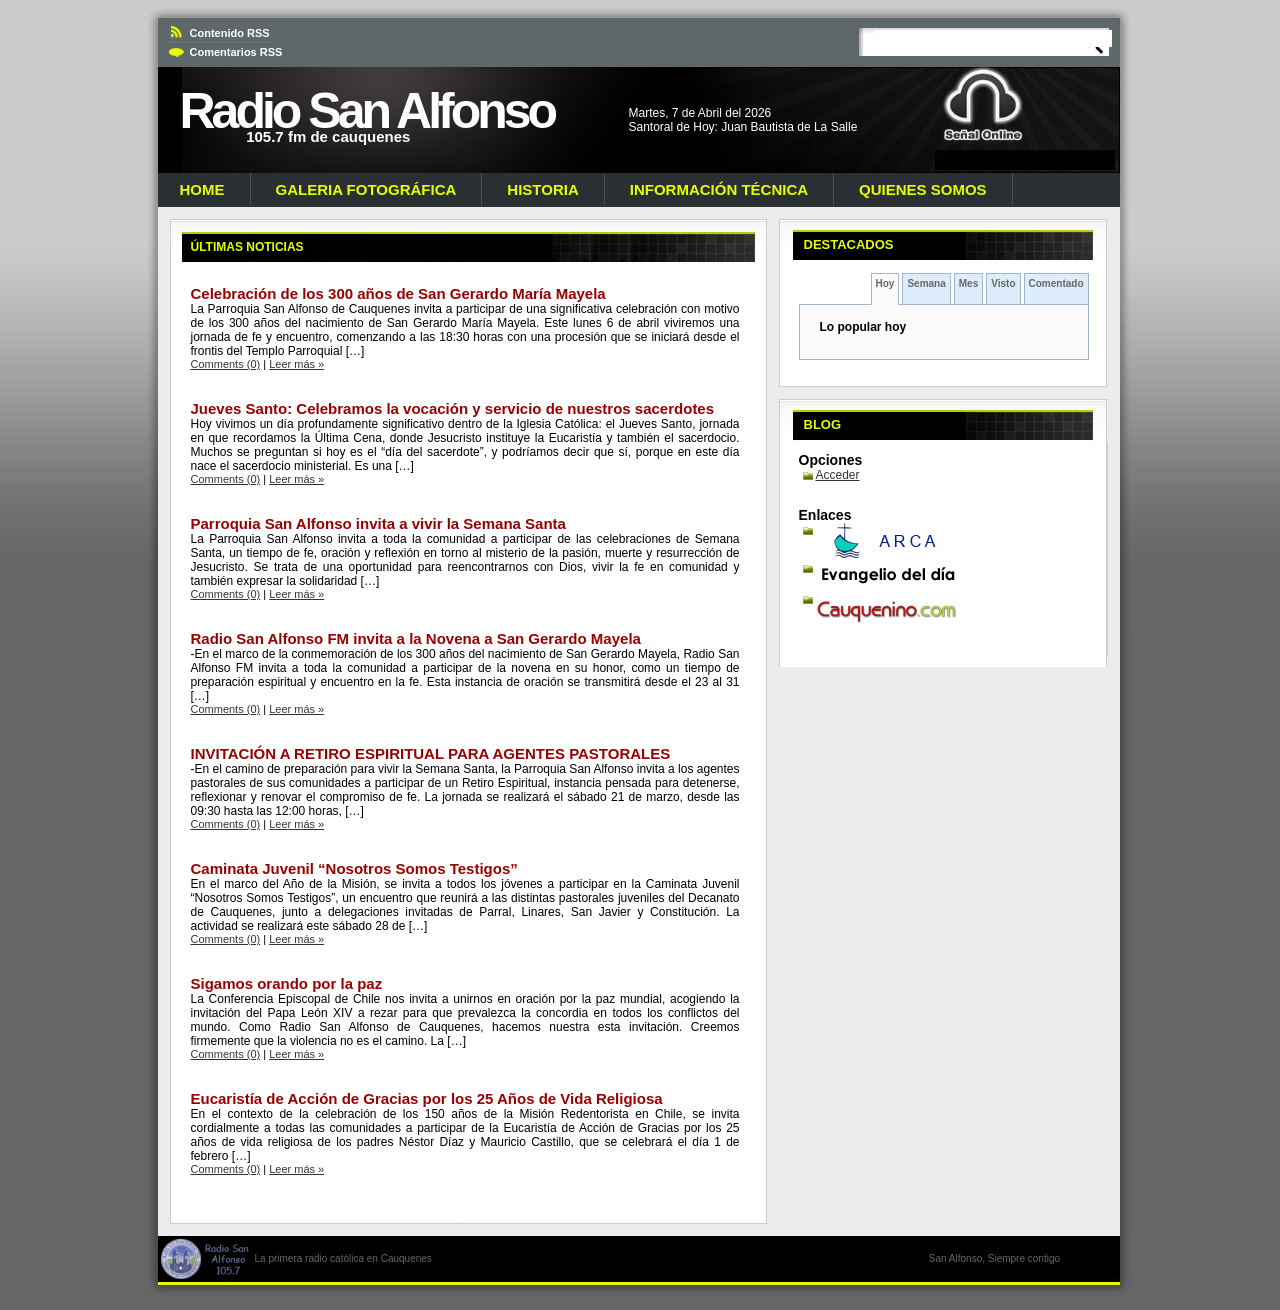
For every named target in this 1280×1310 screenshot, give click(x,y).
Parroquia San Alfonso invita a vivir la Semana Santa (378, 523)
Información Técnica (719, 189)
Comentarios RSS (236, 52)
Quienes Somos (923, 189)
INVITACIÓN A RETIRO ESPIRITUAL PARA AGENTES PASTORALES (431, 753)
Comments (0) (226, 364)
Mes (968, 283)
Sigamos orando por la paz (287, 983)
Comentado (1056, 283)
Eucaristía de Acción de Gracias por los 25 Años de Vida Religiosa (427, 1098)
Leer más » (296, 364)
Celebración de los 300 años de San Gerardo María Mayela (398, 293)
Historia (542, 189)
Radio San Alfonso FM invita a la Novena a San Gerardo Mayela (416, 638)
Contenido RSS (230, 33)
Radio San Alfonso (367, 111)
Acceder (838, 475)
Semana (926, 283)
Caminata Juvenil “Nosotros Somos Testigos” (354, 868)
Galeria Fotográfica (366, 189)
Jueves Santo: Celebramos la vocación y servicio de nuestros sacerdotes (453, 408)
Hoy (885, 283)
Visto (1003, 283)
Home (202, 189)
